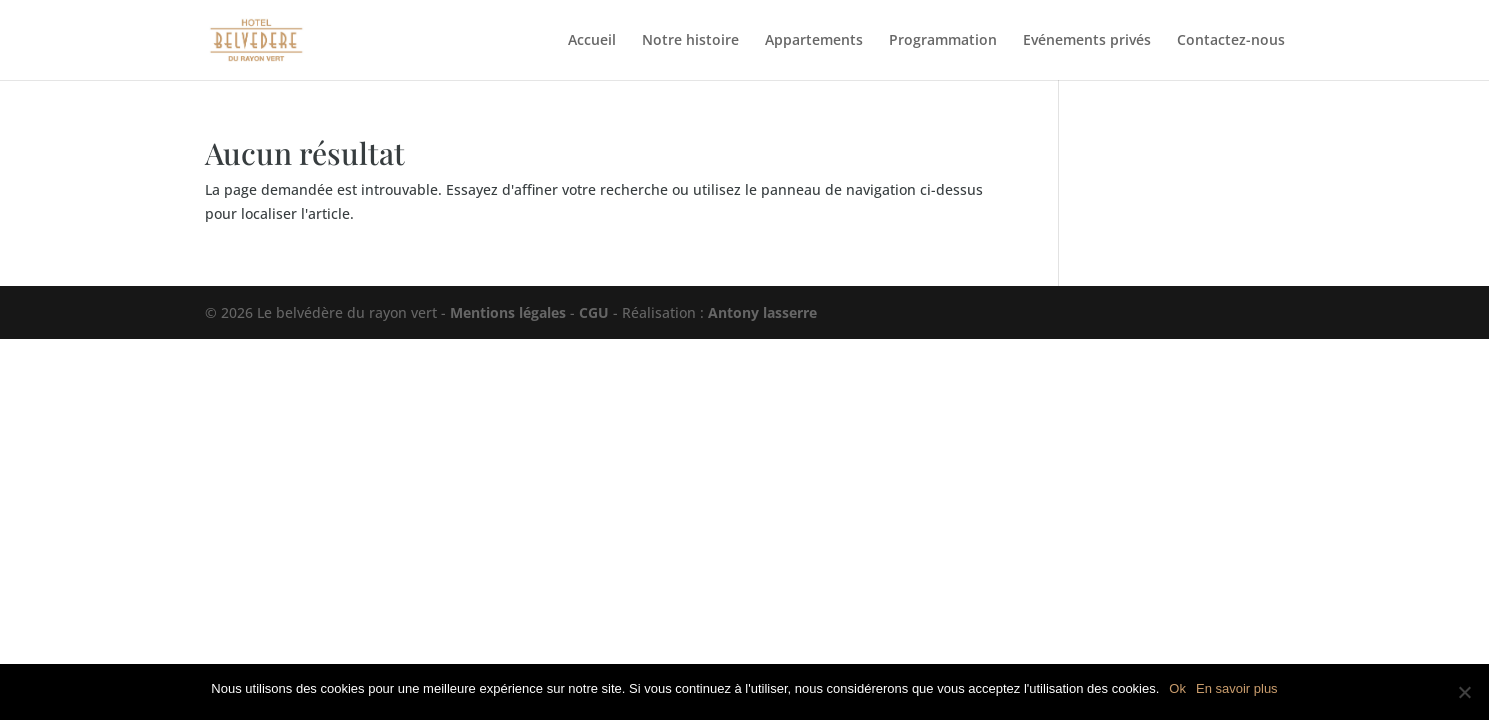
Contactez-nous (1231, 41)
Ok (1177, 688)
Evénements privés (1087, 41)
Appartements (814, 41)
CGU (594, 312)
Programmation (943, 41)
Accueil (592, 41)
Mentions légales (508, 312)
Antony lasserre (762, 312)
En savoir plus (1237, 688)
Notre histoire (690, 41)
